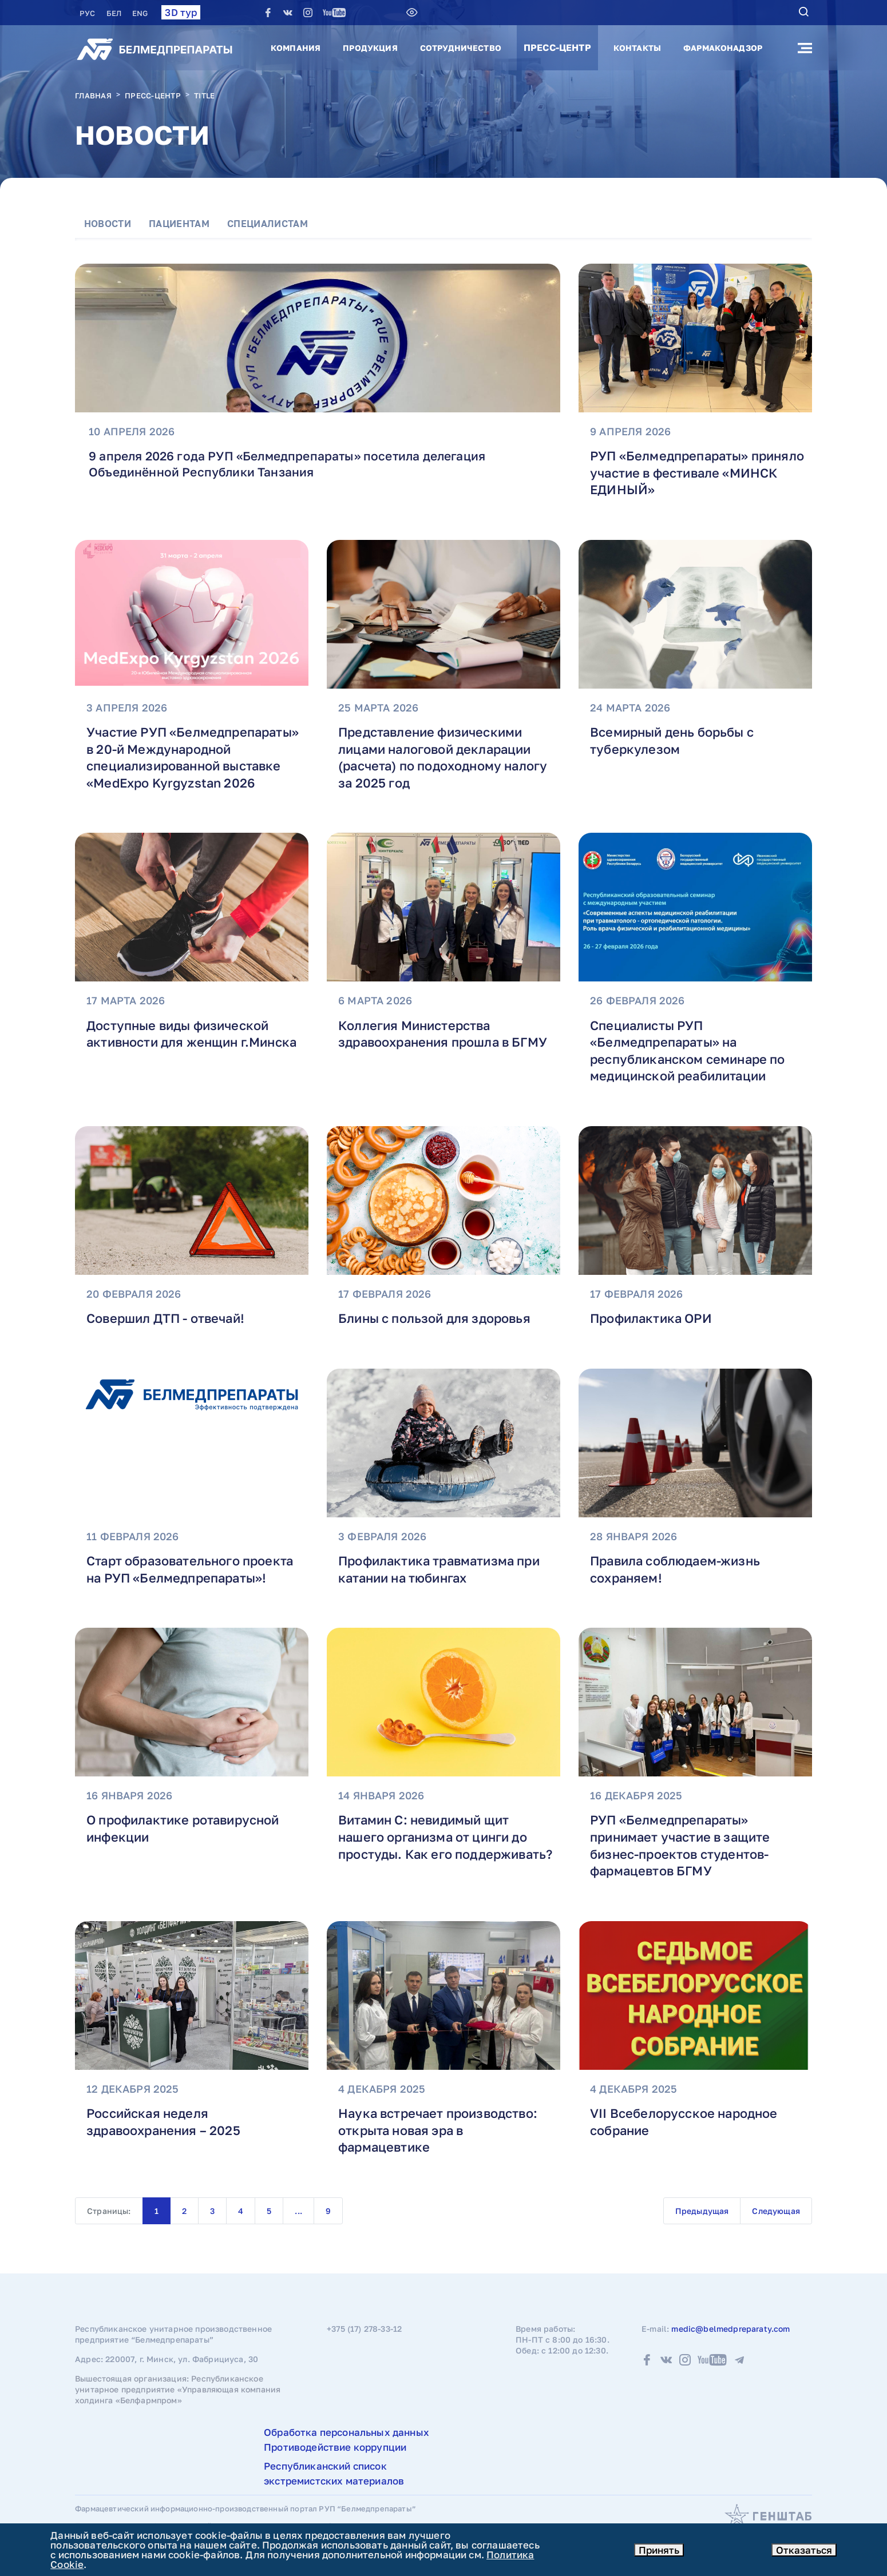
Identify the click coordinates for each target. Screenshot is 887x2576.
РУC (88, 13)
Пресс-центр (557, 47)
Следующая (776, 2229)
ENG (140, 13)
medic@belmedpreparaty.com (730, 2347)
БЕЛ (115, 13)
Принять (659, 2550)
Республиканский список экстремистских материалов (334, 2492)
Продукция (370, 48)
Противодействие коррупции (335, 2465)
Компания (295, 48)
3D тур (181, 12)
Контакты (637, 48)
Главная (93, 95)
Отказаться (804, 2550)
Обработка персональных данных (346, 2451)
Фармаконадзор (722, 48)
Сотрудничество (460, 48)
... (298, 2229)
